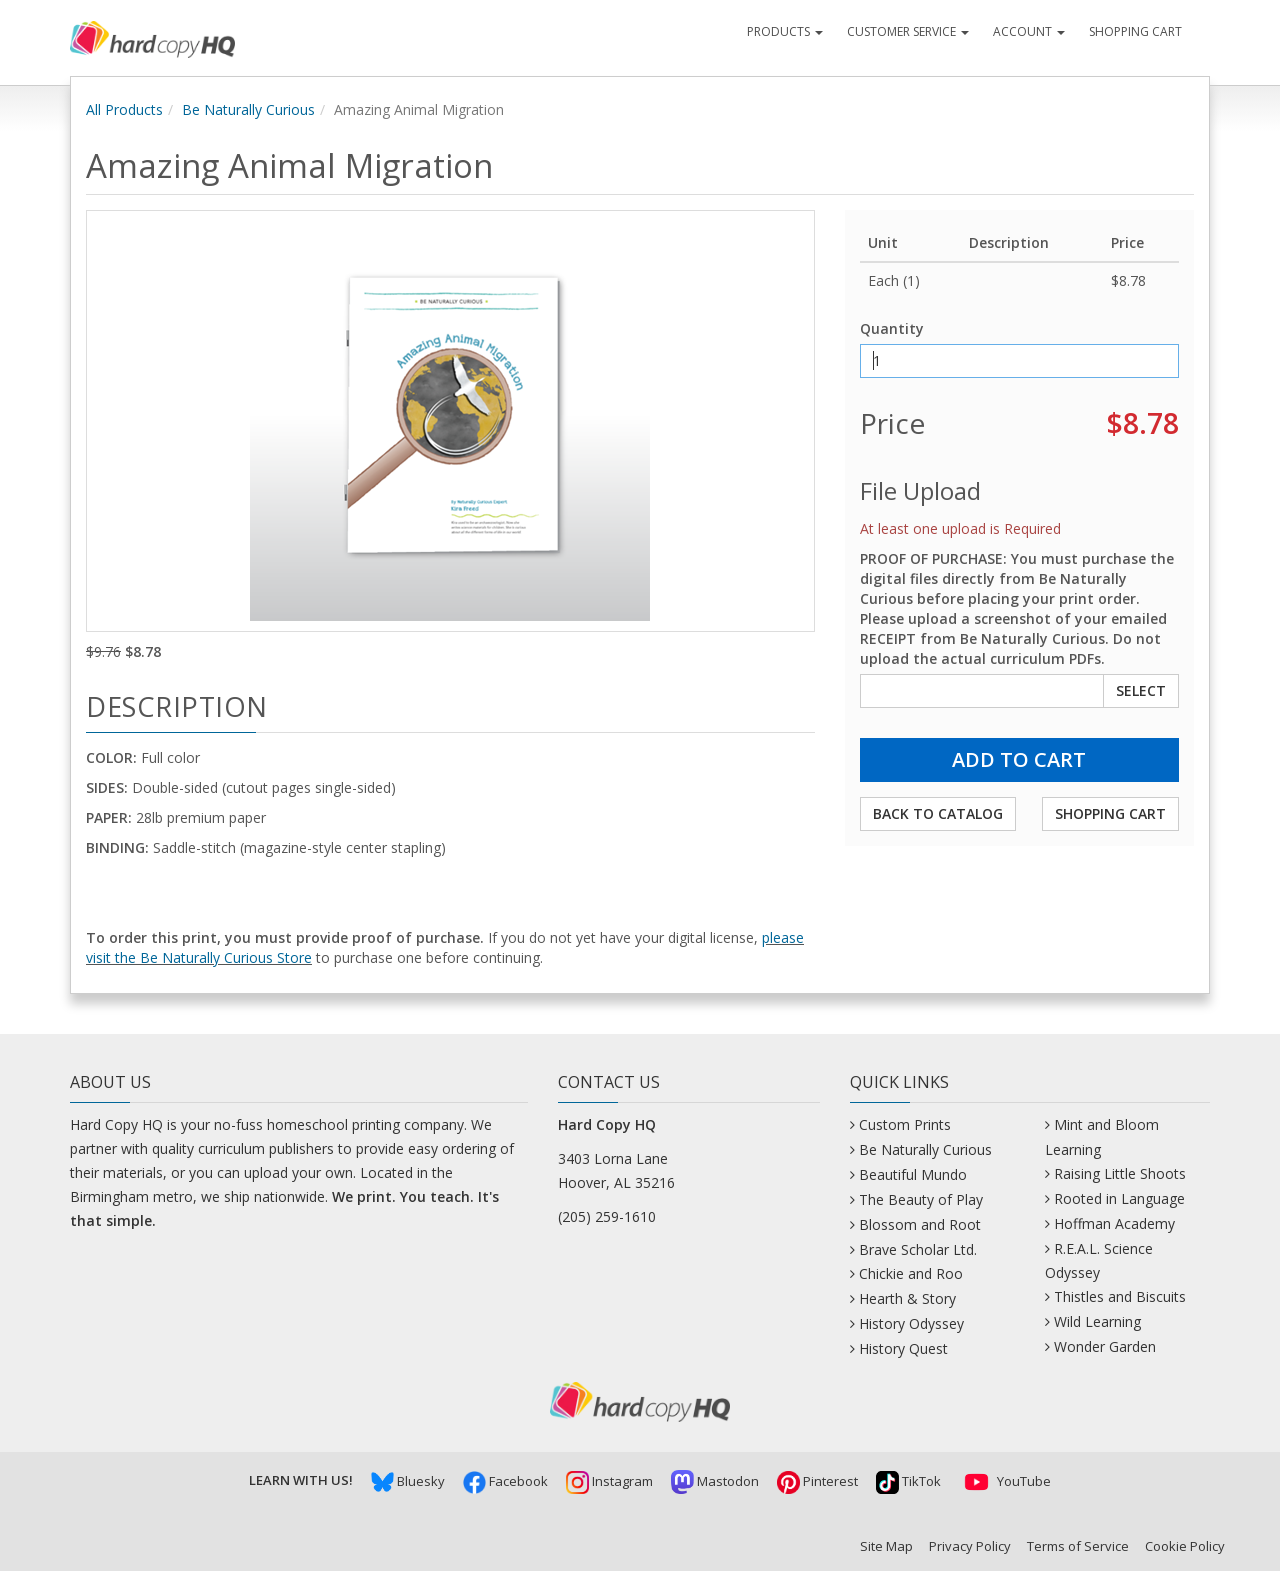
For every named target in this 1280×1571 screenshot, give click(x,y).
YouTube (1005, 1481)
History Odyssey (911, 1323)
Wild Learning (1097, 1321)
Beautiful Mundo (913, 1174)
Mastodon (715, 1481)
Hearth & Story (907, 1298)
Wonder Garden (1105, 1346)
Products (785, 31)
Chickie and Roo (911, 1273)
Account (1029, 31)
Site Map (886, 1546)
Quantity (892, 328)
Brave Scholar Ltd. (918, 1249)
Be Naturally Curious (248, 109)
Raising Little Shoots (1120, 1173)
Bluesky (408, 1481)
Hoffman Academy (1114, 1223)
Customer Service (908, 31)
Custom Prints (905, 1124)
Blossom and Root (920, 1224)
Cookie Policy (1185, 1546)
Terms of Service (1078, 1546)
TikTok (908, 1481)
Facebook (505, 1481)
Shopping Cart (1135, 31)
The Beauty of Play (921, 1199)
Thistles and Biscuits (1120, 1296)
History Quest (903, 1348)
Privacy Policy (970, 1546)
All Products (124, 109)
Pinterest (817, 1481)
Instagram (609, 1481)
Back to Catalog (938, 813)
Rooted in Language (1119, 1198)
